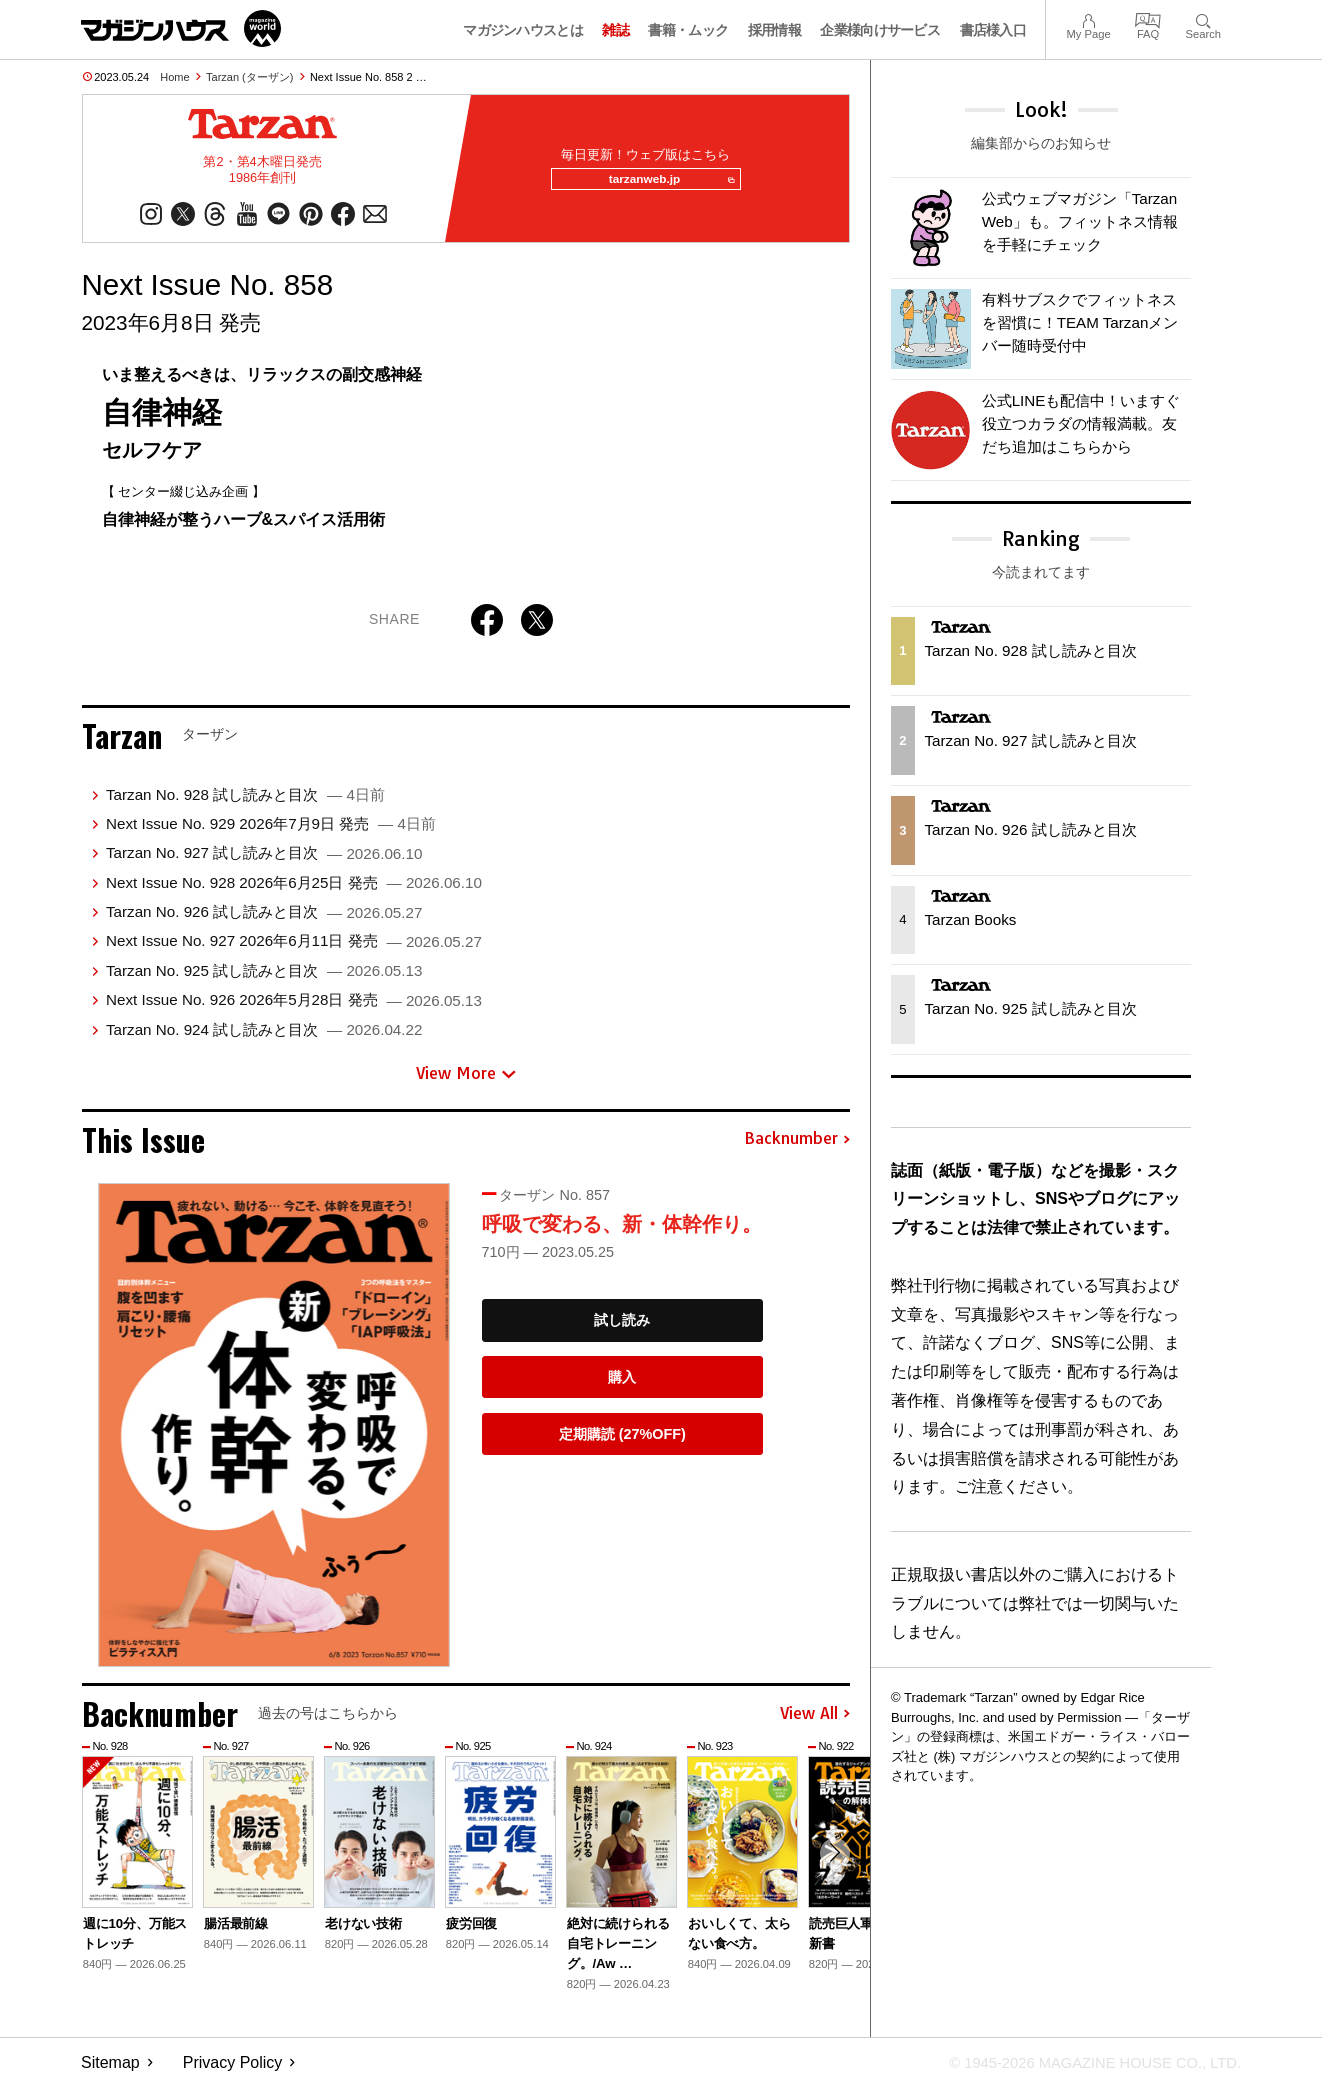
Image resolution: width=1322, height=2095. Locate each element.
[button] (832, 1864)
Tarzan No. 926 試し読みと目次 (264, 919)
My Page (1088, 18)
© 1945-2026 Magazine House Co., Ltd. (1082, 2070)
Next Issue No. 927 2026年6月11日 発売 (294, 948)
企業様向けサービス (880, 30)
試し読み (622, 1328)
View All (815, 1722)
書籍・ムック (688, 30)
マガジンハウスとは (523, 30)
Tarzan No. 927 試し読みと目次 (264, 860)
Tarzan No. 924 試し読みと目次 (264, 1037)
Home (174, 77)
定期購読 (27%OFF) (622, 1442)
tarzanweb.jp (664, 184)
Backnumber (797, 1147)
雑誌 (615, 30)
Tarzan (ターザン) (249, 77)
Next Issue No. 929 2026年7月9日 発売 (271, 831)
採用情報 (774, 30)
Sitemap (110, 2070)
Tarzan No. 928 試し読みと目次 (245, 802)
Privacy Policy (233, 2070)
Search (1203, 18)
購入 (622, 1385)
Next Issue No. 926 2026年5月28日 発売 (294, 1007)
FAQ (1148, 18)
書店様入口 (993, 30)
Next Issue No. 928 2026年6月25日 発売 (294, 890)
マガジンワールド (181, 28)
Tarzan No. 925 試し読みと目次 (264, 978)
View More (466, 1081)
